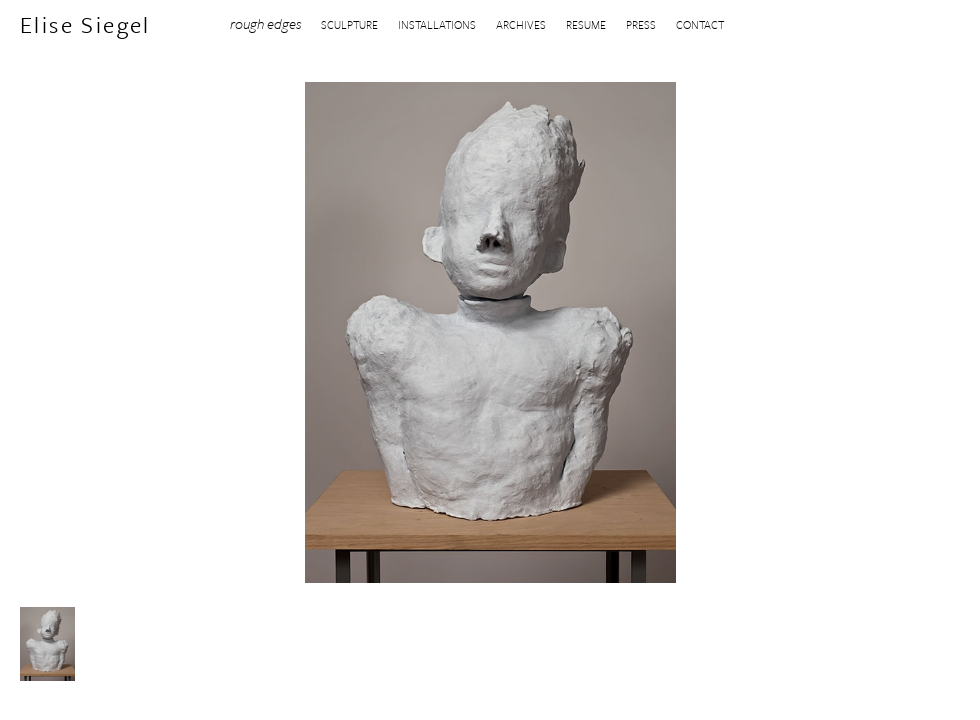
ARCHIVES (521, 24)
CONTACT (700, 24)
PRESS (641, 24)
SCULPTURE (349, 24)
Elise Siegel (85, 25)
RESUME (586, 24)
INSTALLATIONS (437, 24)
